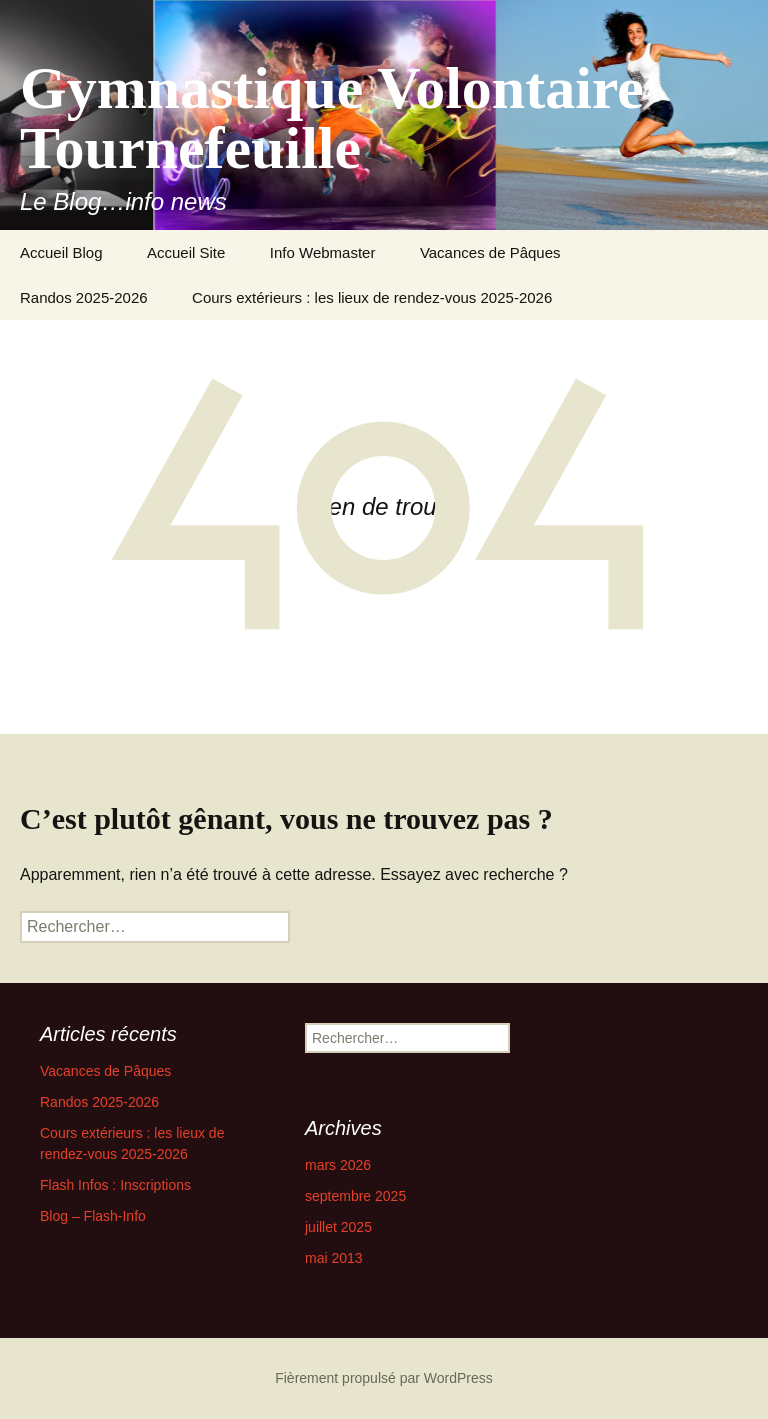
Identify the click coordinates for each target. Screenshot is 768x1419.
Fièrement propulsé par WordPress (384, 1378)
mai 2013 (334, 1258)
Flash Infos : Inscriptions (115, 1185)
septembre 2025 (355, 1196)
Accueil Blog (61, 252)
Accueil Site (186, 252)
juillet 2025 (338, 1227)
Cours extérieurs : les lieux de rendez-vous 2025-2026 (372, 297)
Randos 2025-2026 (84, 297)
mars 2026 (338, 1165)
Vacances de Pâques (490, 252)
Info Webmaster (323, 252)
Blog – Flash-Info (93, 1216)
